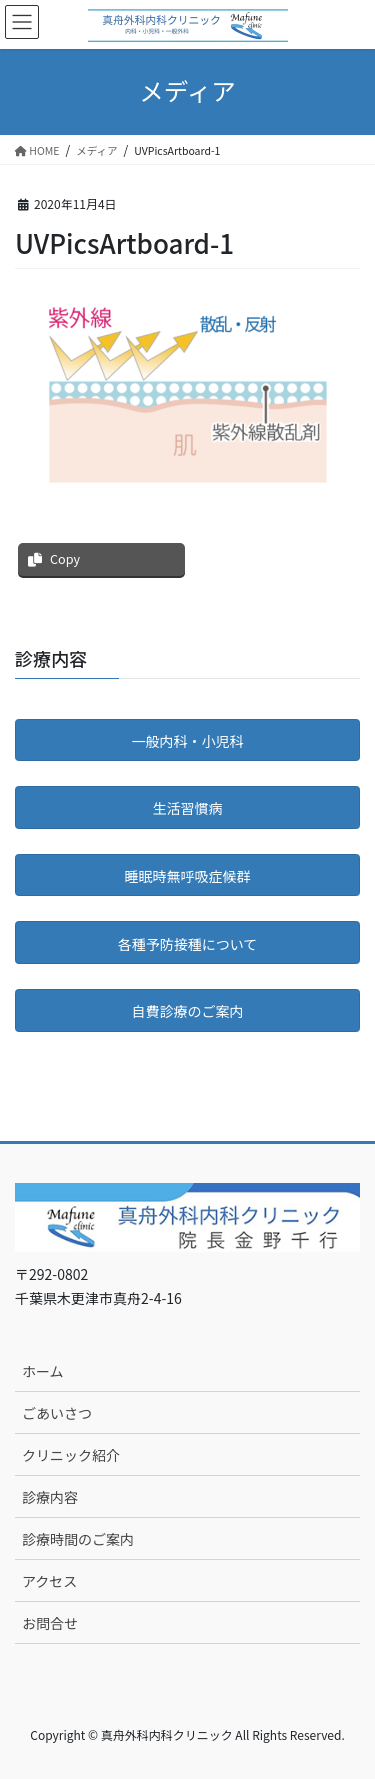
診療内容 (50, 1497)
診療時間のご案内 (78, 1539)
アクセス (49, 1581)
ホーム (43, 1371)
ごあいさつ (57, 1413)
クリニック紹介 (71, 1455)
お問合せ (50, 1623)
